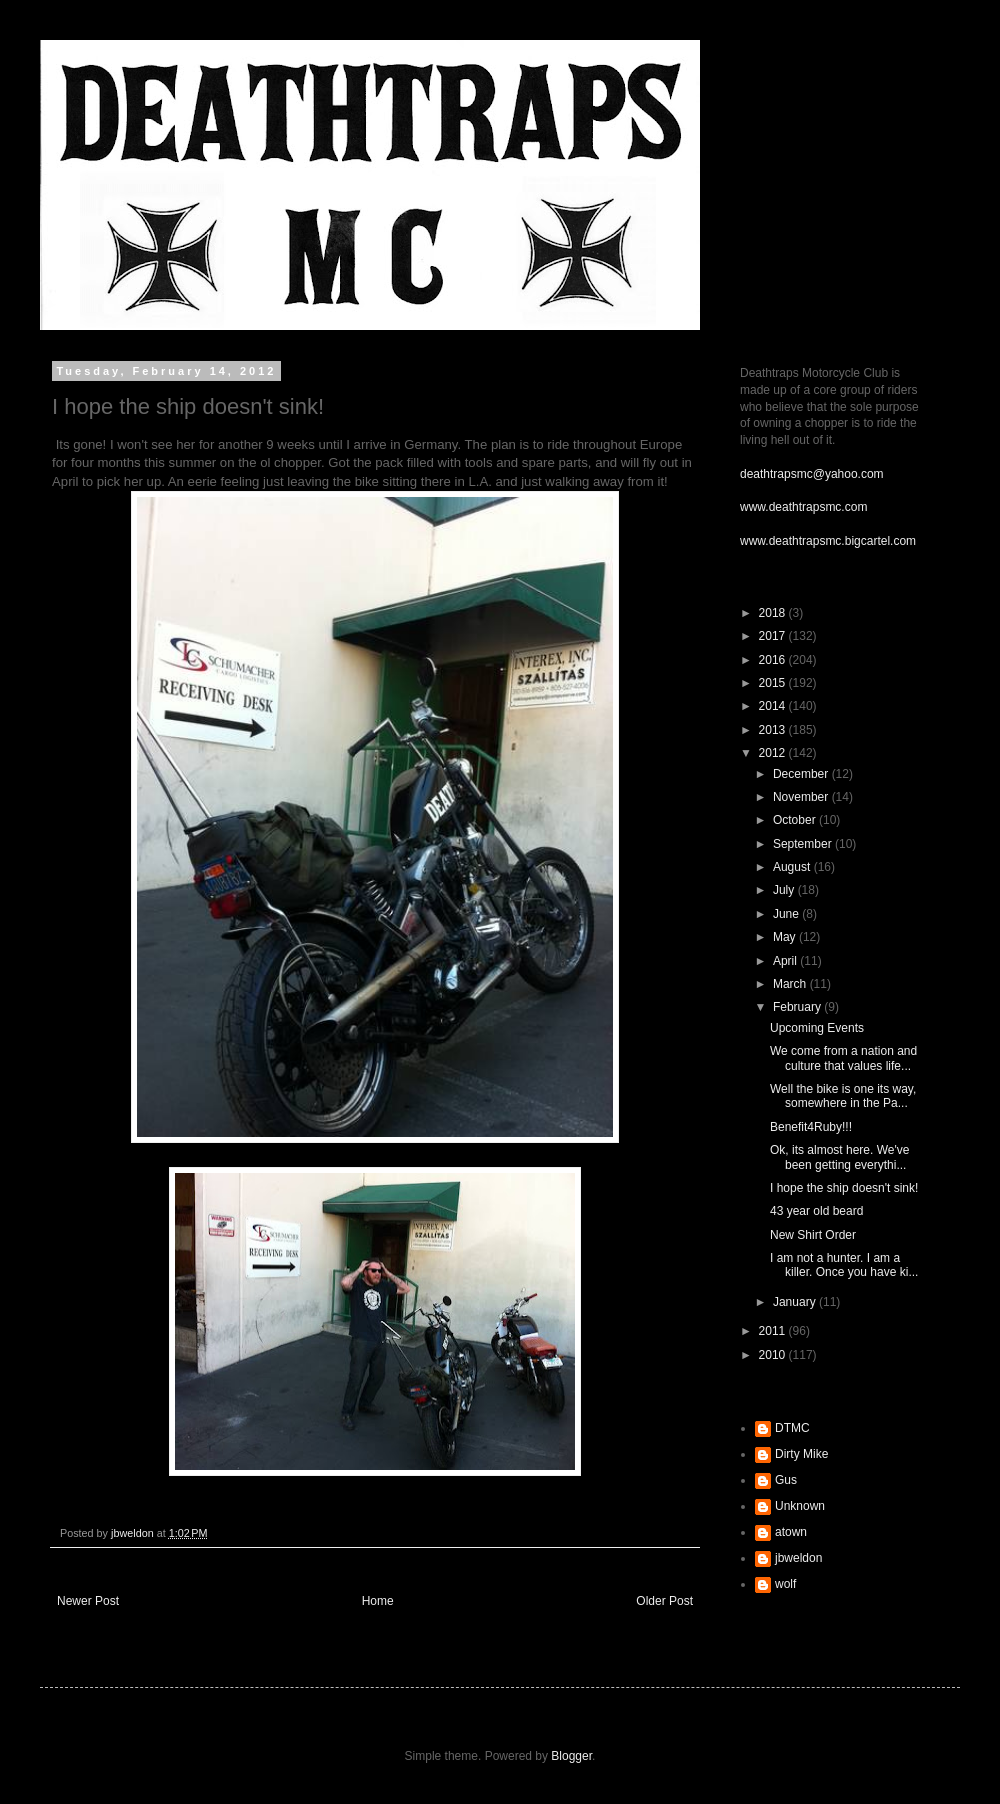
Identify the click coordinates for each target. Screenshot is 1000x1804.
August (793, 867)
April (786, 961)
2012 (774, 753)
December (802, 774)
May (786, 937)
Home (378, 1601)
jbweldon (798, 1558)
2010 (774, 1355)
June (787, 914)
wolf (785, 1584)
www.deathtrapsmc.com (803, 507)
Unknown (800, 1506)
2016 (774, 660)
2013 (774, 730)
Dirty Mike (801, 1454)
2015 (774, 683)
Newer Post (88, 1601)
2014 (774, 706)
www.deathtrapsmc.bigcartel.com (828, 541)
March (791, 984)
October (796, 820)
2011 (774, 1331)
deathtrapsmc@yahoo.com (812, 474)
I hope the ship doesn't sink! (844, 1188)
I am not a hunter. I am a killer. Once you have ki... (844, 1265)
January (796, 1302)
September (804, 844)
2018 (774, 613)
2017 (774, 636)
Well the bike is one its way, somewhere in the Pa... (843, 1096)
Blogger (571, 1756)
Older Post (664, 1601)
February (798, 1007)
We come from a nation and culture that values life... (843, 1058)
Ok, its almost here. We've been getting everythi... (839, 1157)
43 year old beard (816, 1211)
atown (791, 1532)
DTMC (792, 1428)
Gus (786, 1480)
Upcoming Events (817, 1028)
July (785, 890)
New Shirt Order (813, 1235)
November (802, 797)
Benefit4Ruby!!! (811, 1127)
